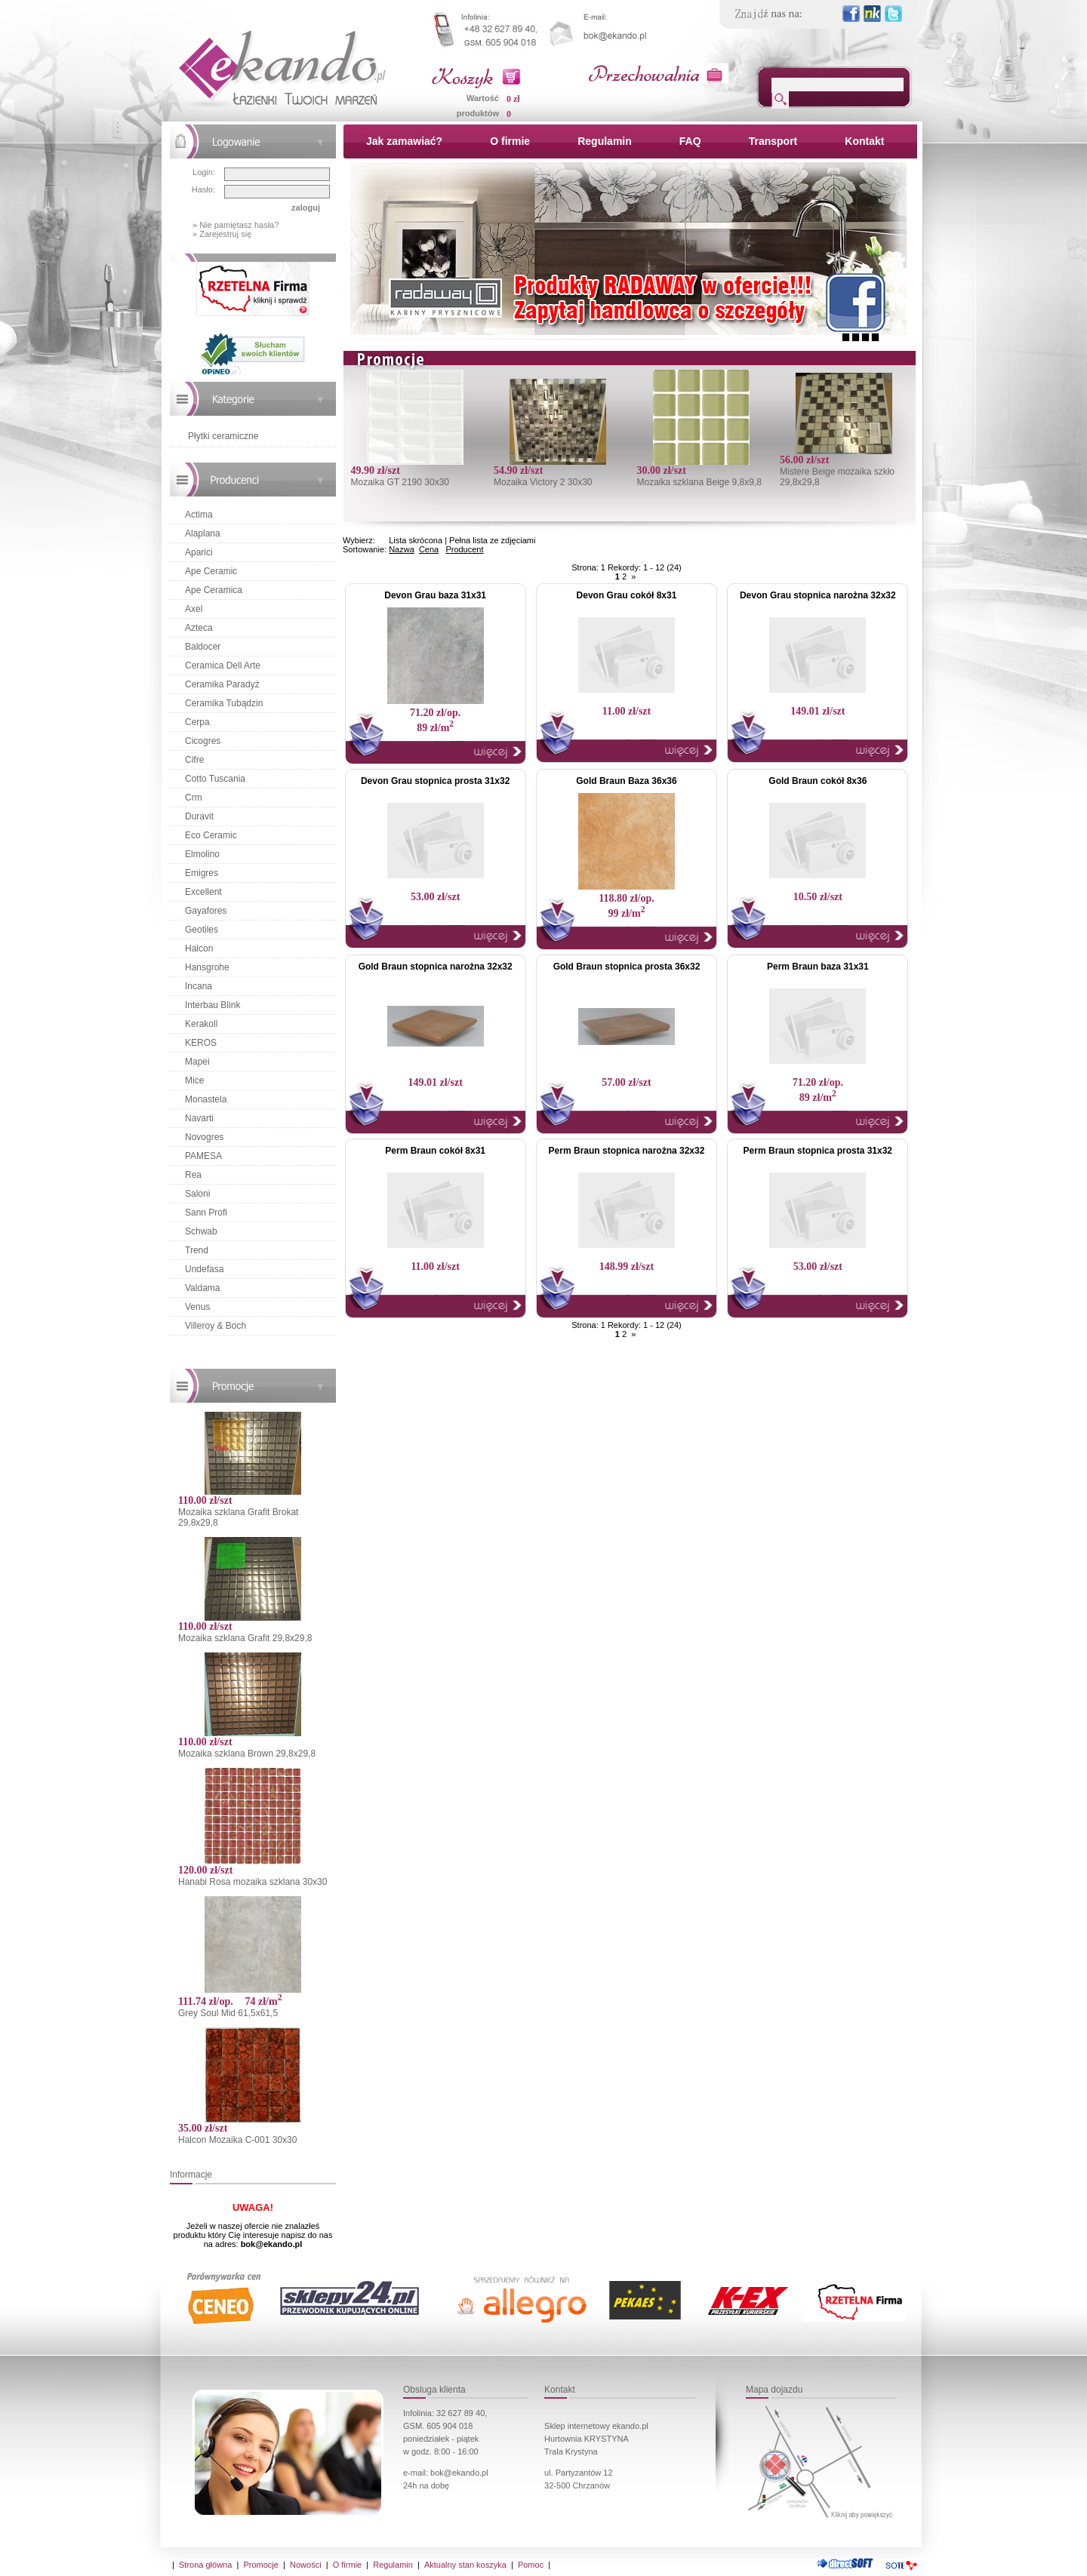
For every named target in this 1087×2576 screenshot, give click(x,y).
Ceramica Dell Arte (222, 665)
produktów (478, 113)
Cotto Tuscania (215, 778)
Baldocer (202, 646)
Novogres (204, 1137)
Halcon (199, 948)
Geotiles (201, 929)
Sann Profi (206, 1212)
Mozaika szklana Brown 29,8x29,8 (247, 1753)
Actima (199, 514)
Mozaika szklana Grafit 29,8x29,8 (245, 1638)
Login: (203, 172)
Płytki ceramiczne (223, 436)
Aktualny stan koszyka (465, 2564)
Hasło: (203, 189)
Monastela (205, 1099)
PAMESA (203, 1156)
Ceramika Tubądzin (224, 703)
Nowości (306, 2564)
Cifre (194, 760)
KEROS (201, 1042)
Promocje (260, 2564)
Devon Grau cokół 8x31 (627, 595)
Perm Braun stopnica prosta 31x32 (818, 1150)
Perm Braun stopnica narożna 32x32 (627, 1150)
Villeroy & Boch (215, 1325)
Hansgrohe (207, 967)
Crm (193, 797)
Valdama (202, 1288)
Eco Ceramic (211, 835)
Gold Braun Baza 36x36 (626, 781)
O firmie (510, 141)
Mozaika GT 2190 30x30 (399, 482)
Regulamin (604, 141)
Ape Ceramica (213, 590)
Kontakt (864, 141)
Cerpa (197, 722)
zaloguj (305, 207)
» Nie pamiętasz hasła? (235, 224)
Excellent (203, 892)
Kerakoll (201, 1024)
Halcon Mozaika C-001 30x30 (237, 2140)
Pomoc (531, 2564)
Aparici (199, 552)
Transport (773, 141)
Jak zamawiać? (404, 141)
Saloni (197, 1193)
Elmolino (202, 854)
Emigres (201, 873)
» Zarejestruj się (221, 233)
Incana (198, 986)
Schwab (201, 1231)
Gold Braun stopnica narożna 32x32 (436, 966)
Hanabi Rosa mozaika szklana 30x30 (252, 1882)
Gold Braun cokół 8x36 (817, 781)
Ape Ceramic (211, 571)
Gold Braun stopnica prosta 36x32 (627, 966)
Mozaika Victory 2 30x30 (543, 482)
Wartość (483, 98)
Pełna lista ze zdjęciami (492, 540)
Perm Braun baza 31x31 (818, 966)
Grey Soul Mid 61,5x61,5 (228, 2013)
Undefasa (204, 1269)
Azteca (199, 627)
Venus (197, 1307)
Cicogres (202, 741)
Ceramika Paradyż (222, 684)
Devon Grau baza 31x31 (435, 595)
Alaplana (202, 533)
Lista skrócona (415, 540)
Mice (194, 1080)
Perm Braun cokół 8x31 (435, 1150)
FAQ (690, 141)
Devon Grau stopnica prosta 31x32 (435, 781)
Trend (196, 1250)
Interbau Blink (212, 1005)
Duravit (199, 816)
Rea (193, 1175)
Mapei (197, 1061)
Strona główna (205, 2564)
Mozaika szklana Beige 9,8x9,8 (698, 482)
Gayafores (205, 910)
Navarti (199, 1118)
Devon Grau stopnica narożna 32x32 (818, 595)
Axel (193, 609)
